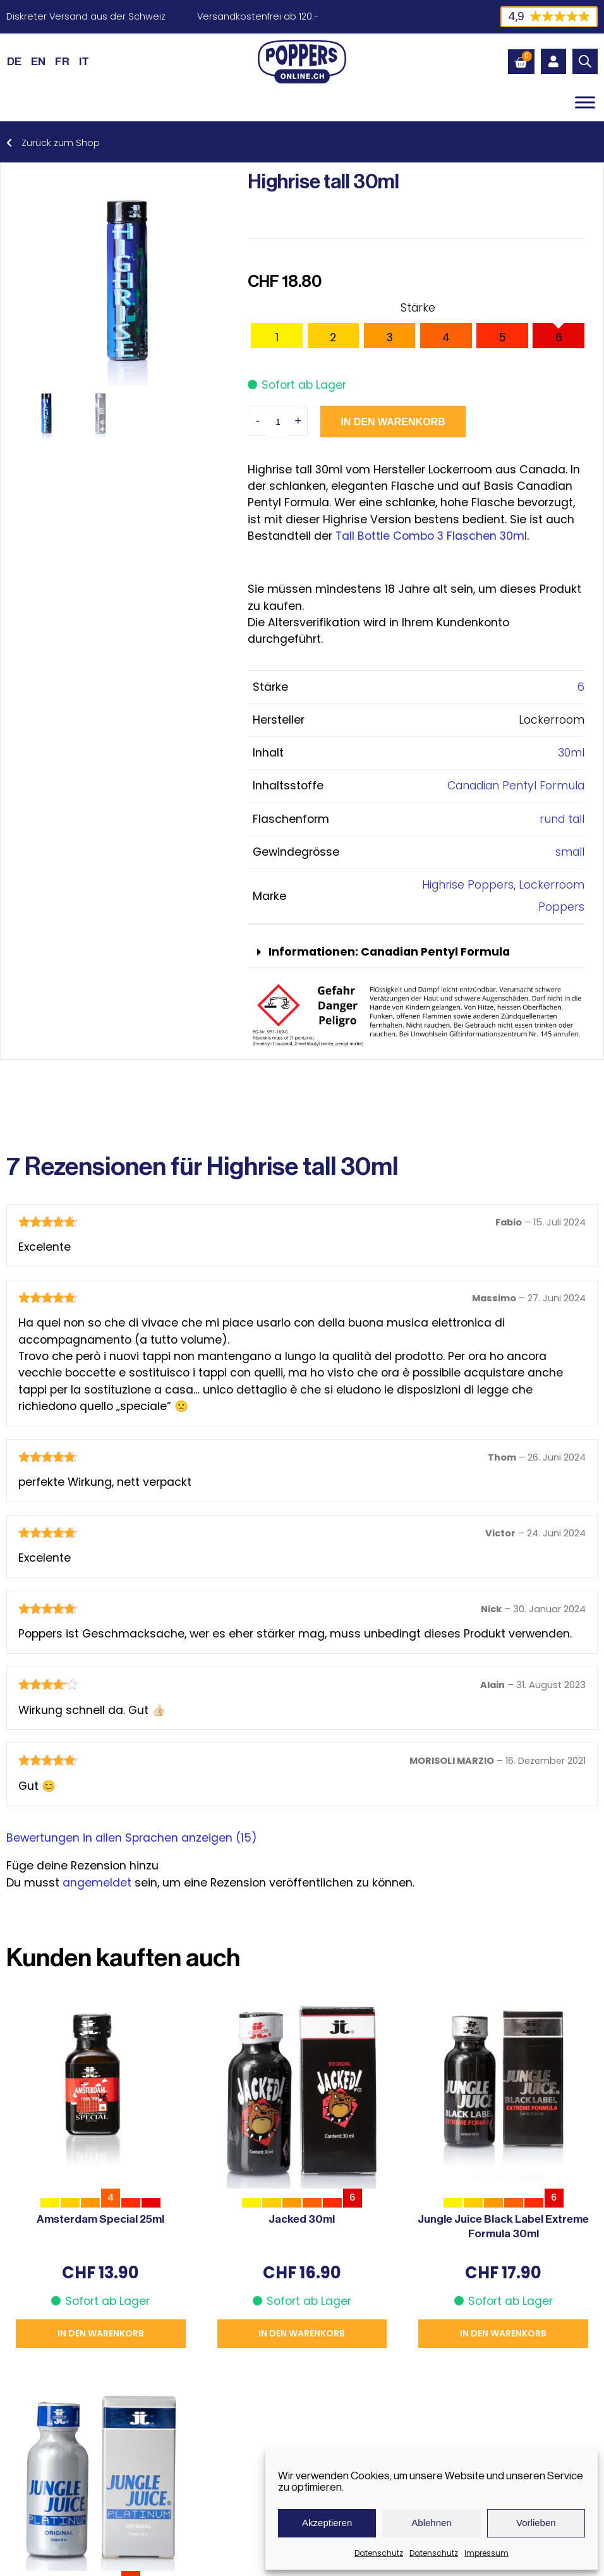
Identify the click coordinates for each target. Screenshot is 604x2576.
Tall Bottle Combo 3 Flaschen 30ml (431, 536)
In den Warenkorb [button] (100, 2333)
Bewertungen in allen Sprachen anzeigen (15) (131, 1837)
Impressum (486, 2553)
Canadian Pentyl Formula (515, 785)
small (569, 852)
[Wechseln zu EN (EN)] (38, 61)
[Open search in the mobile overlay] (585, 61)
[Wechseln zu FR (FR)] (62, 61)
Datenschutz (378, 2553)
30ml (571, 752)
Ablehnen (431, 2522)
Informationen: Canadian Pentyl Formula (389, 951)
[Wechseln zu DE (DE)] (14, 61)
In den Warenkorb (393, 421)
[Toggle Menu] (585, 102)
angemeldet (97, 1882)
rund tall (562, 819)
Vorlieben (536, 2522)
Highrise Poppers (468, 884)
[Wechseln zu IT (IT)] (84, 61)
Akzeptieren (327, 2522)
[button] (416, 952)
